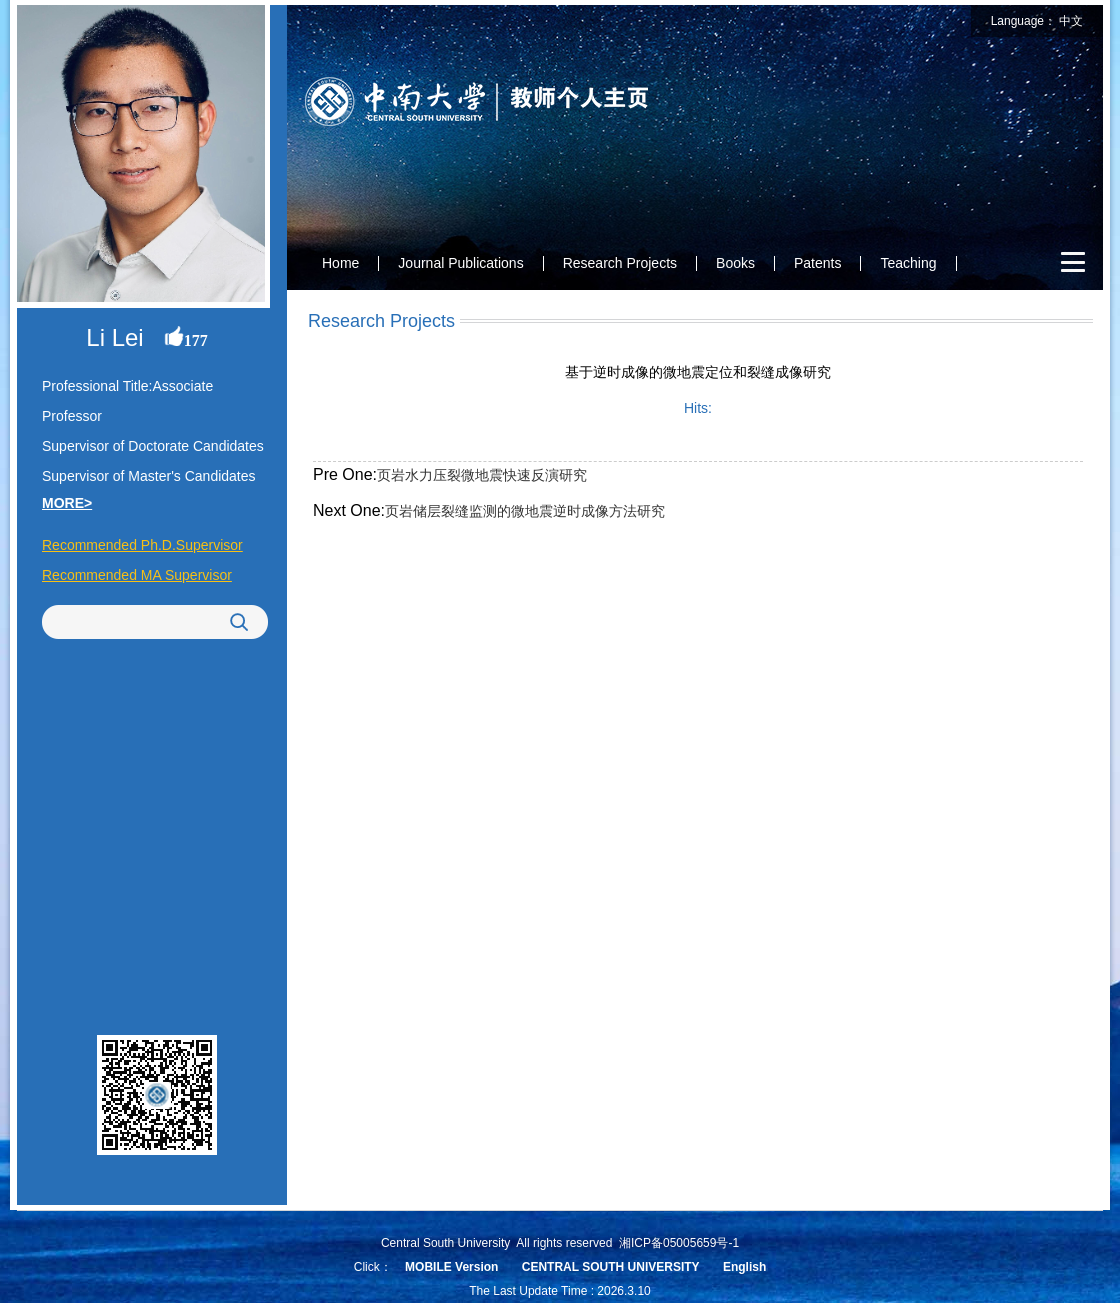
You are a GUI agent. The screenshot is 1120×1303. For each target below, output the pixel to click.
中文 (1071, 21)
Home (340, 263)
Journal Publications (460, 263)
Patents (817, 263)
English (744, 1267)
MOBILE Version (451, 1267)
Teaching (908, 263)
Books (735, 263)
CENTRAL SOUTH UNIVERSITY (611, 1267)
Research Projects (620, 263)
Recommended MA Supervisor (137, 575)
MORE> (67, 503)
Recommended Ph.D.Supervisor (142, 545)
